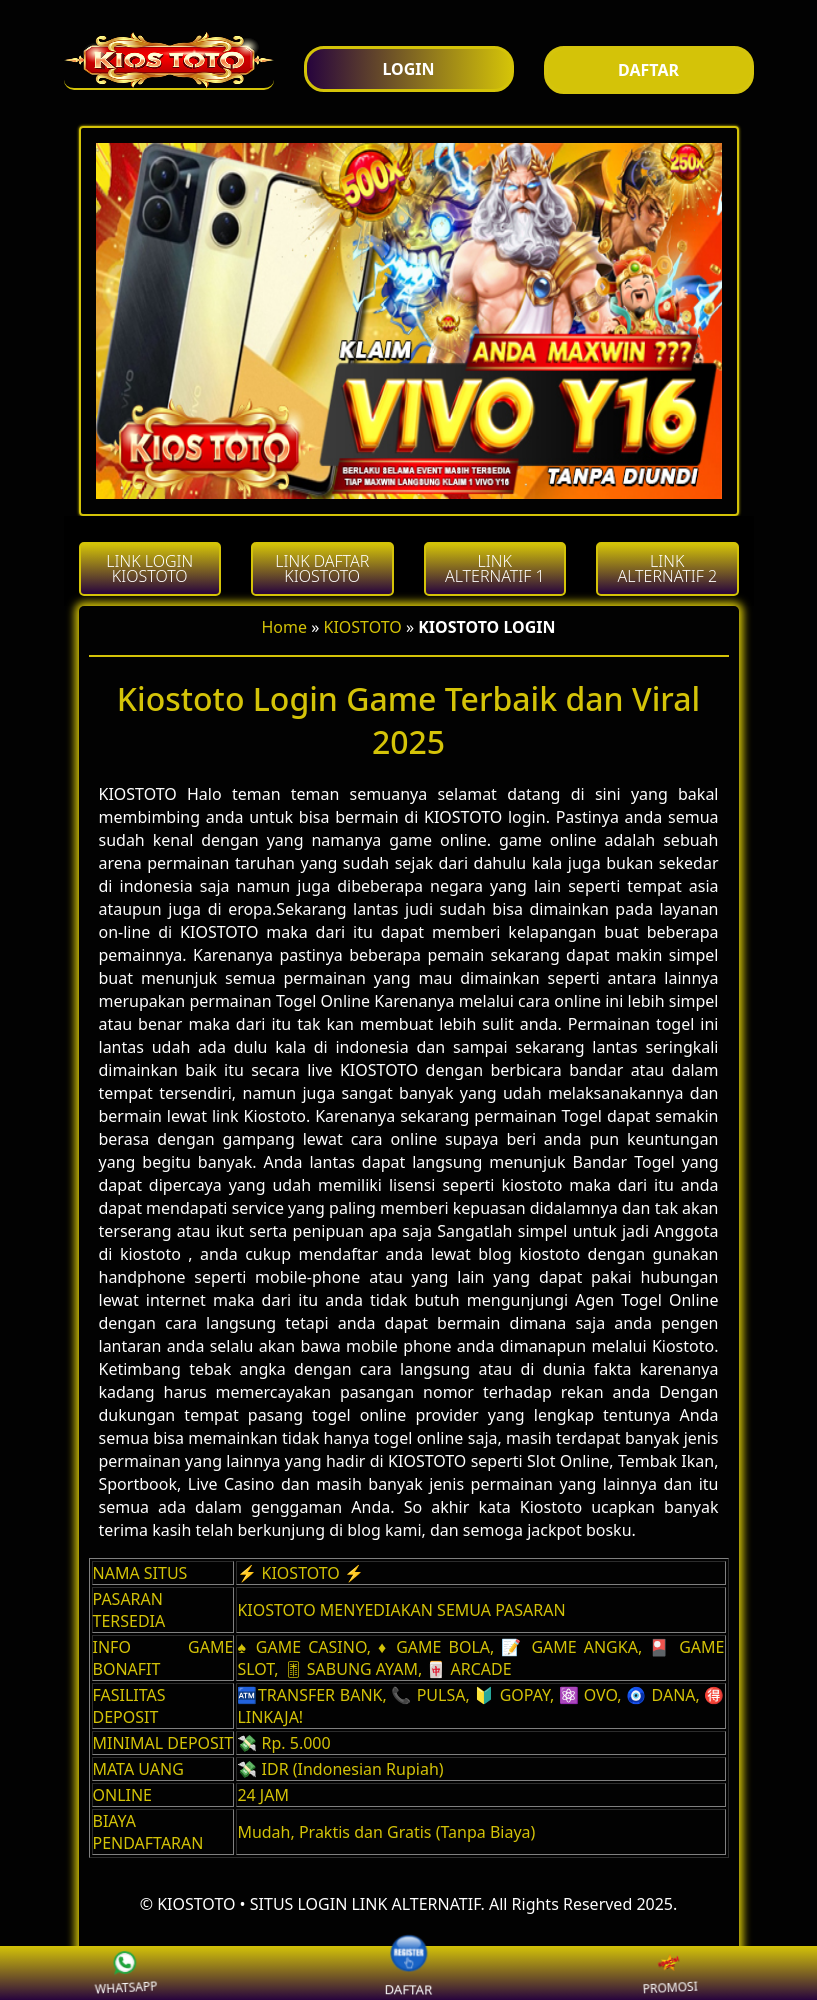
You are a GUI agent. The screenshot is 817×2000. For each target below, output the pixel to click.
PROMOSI (692, 1973)
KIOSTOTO (363, 627)
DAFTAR (408, 1972)
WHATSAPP (147, 1973)
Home (285, 627)
